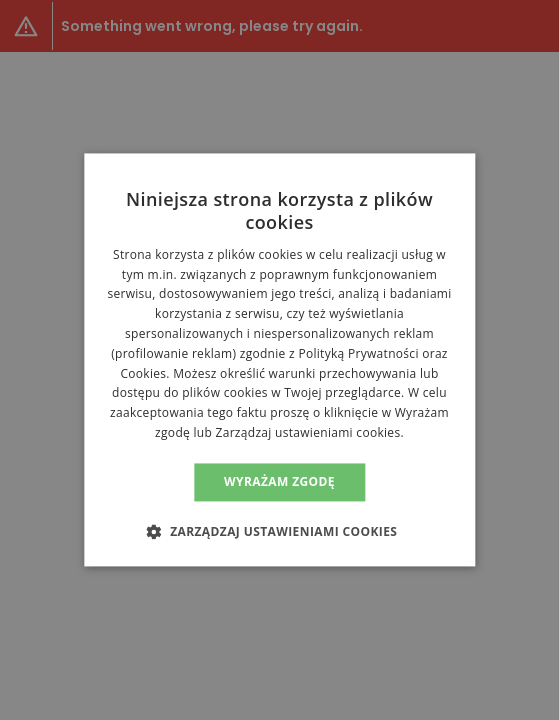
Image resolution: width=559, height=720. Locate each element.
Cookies (143, 373)
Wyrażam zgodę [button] (279, 481)
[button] (280, 532)
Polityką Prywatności (358, 353)
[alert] (279, 360)
